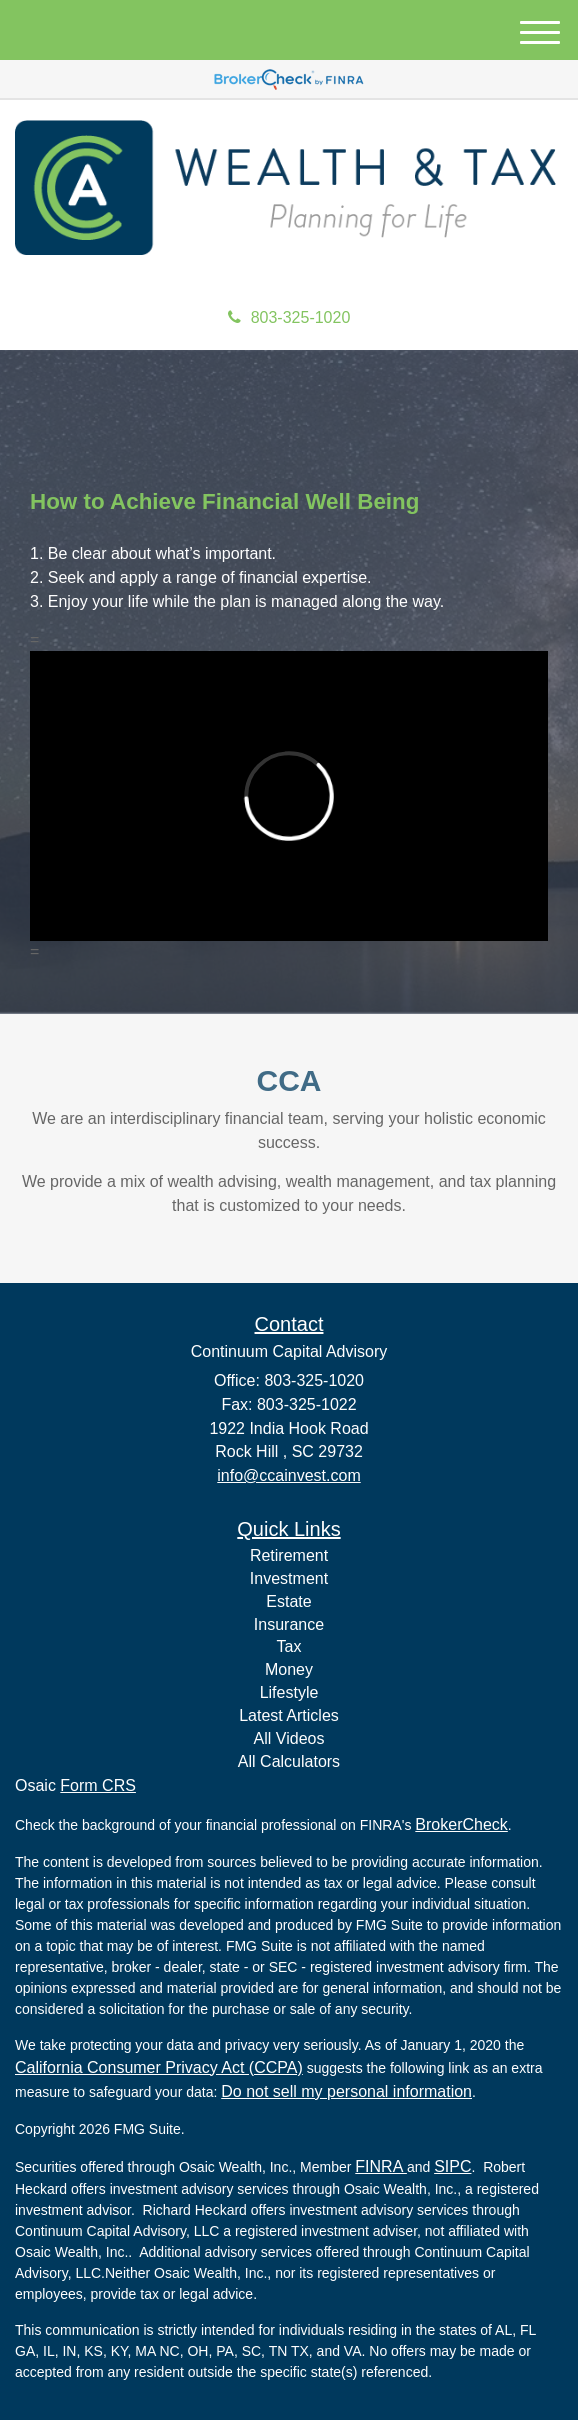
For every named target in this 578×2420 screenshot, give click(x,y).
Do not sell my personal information (346, 2091)
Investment (289, 1578)
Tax (289, 1646)
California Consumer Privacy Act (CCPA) (159, 2067)
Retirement (289, 1555)
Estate (288, 1601)
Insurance (289, 1624)
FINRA (381, 2166)
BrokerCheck (461, 1824)
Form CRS (98, 1785)
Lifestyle (289, 1692)
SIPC (452, 2166)
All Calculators (289, 1761)
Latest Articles (289, 1715)
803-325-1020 (289, 317)
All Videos (289, 1738)
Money (289, 1669)
